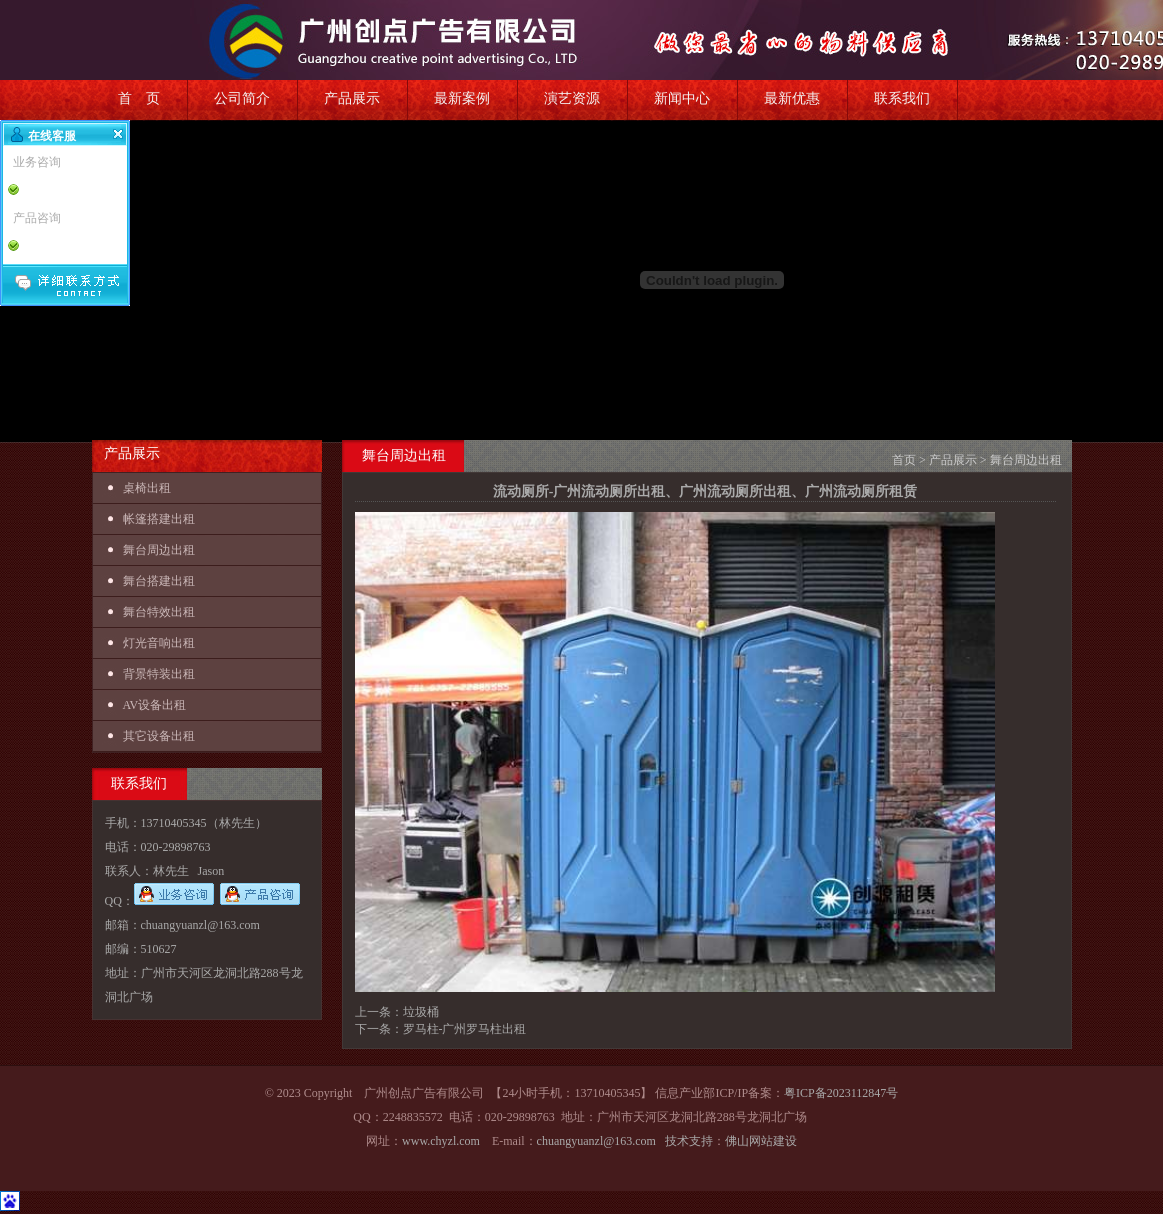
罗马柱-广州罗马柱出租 (465, 1029)
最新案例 (462, 98)
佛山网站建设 (761, 1141)
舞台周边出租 (159, 550)
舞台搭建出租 (159, 581)
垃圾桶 (421, 1012)
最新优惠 (792, 98)
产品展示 (352, 98)
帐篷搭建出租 (159, 519)
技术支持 (689, 1141)
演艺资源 (572, 98)
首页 (904, 460)
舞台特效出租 (159, 612)
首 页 (139, 98)
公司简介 (242, 98)
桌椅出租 (147, 488)
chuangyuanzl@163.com (596, 1141)
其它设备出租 (159, 736)
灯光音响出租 (159, 643)
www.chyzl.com (441, 1141)
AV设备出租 (155, 705)
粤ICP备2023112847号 (841, 1093)
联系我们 (902, 98)
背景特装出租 (159, 674)
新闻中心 (682, 98)
